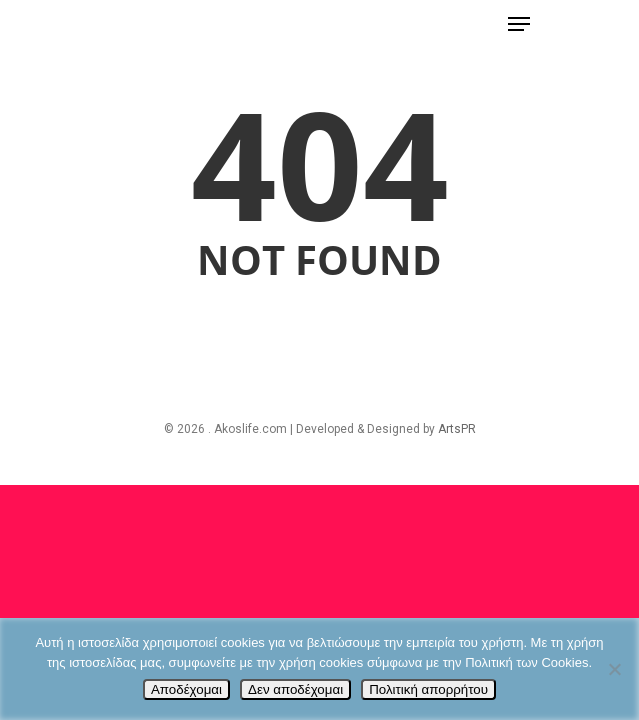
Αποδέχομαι (186, 689)
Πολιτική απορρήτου (428, 689)
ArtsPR (457, 429)
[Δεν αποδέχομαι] (614, 669)
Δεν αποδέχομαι (295, 689)
